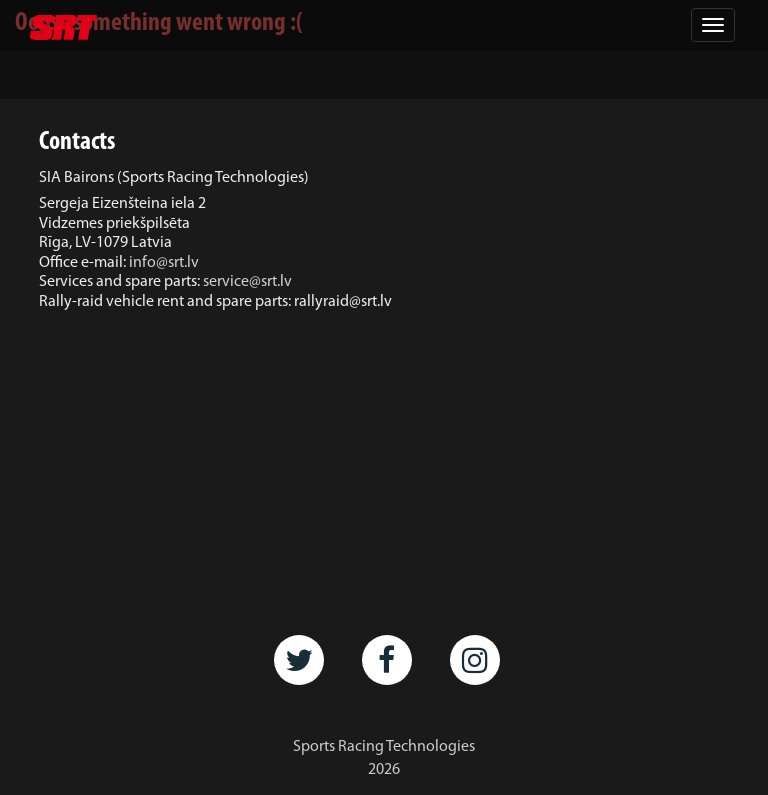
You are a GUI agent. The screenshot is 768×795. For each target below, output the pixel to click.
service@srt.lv (247, 282)
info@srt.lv (164, 263)
